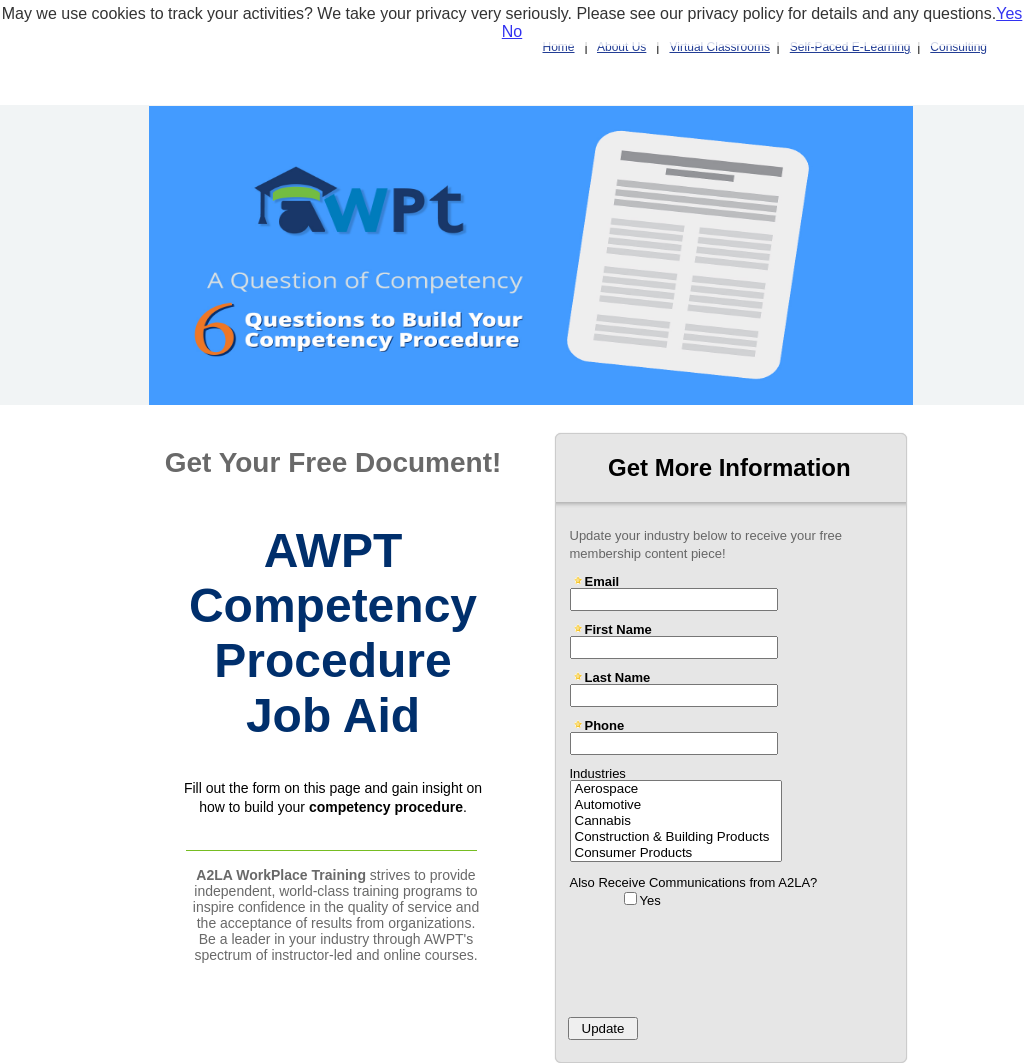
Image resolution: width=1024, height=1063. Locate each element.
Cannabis (676, 821)
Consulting (958, 47)
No (512, 31)
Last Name (618, 677)
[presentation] (715, 956)
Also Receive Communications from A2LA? (694, 882)
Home (559, 47)
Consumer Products (676, 853)
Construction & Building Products (676, 837)
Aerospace (676, 789)
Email (602, 581)
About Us (621, 47)
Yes (650, 900)
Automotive (676, 805)
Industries (598, 773)
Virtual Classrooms (719, 47)
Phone (605, 725)
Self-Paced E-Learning (850, 47)
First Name (618, 629)
